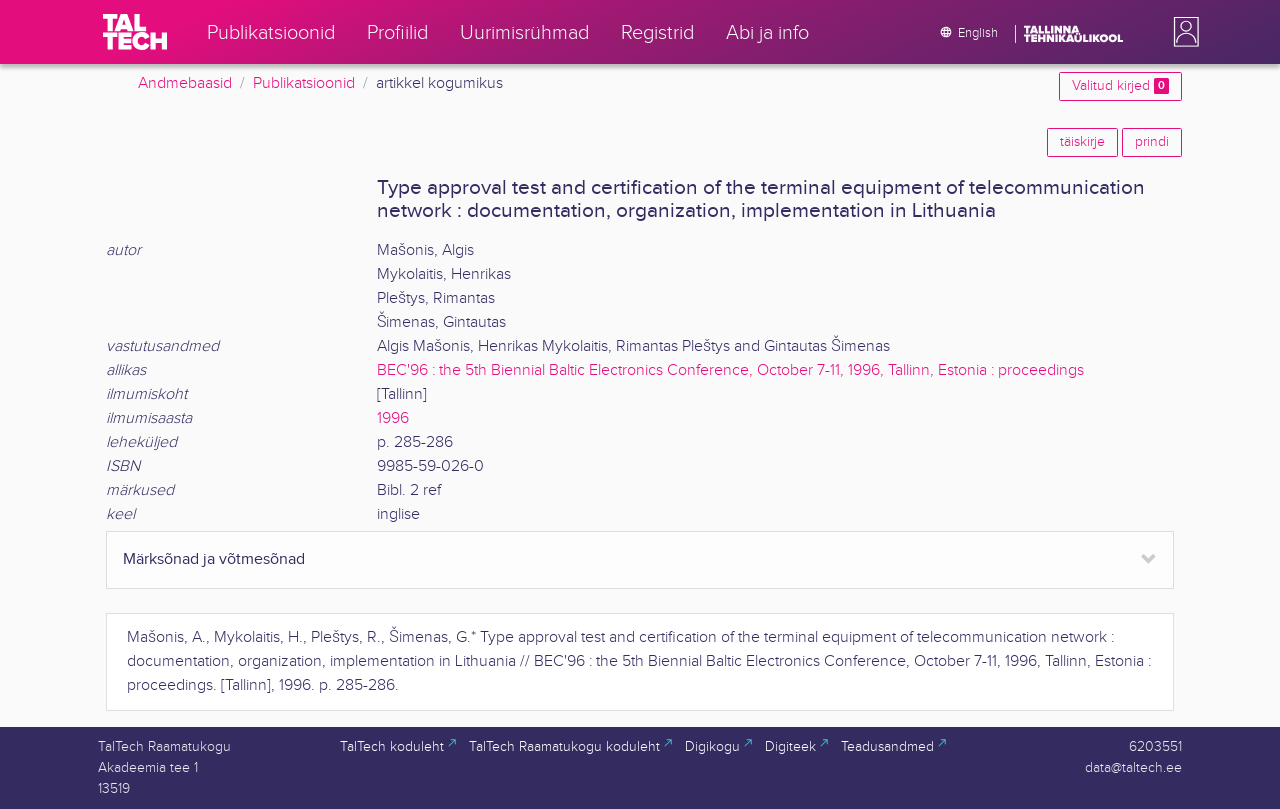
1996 (393, 418)
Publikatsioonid (304, 83)
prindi (1152, 142)
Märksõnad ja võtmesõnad (214, 559)
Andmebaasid (185, 83)
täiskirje (1082, 142)
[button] (1182, 32)
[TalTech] (135, 32)
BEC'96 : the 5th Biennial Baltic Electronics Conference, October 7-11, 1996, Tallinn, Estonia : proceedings (730, 370)
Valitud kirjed (1120, 86)
